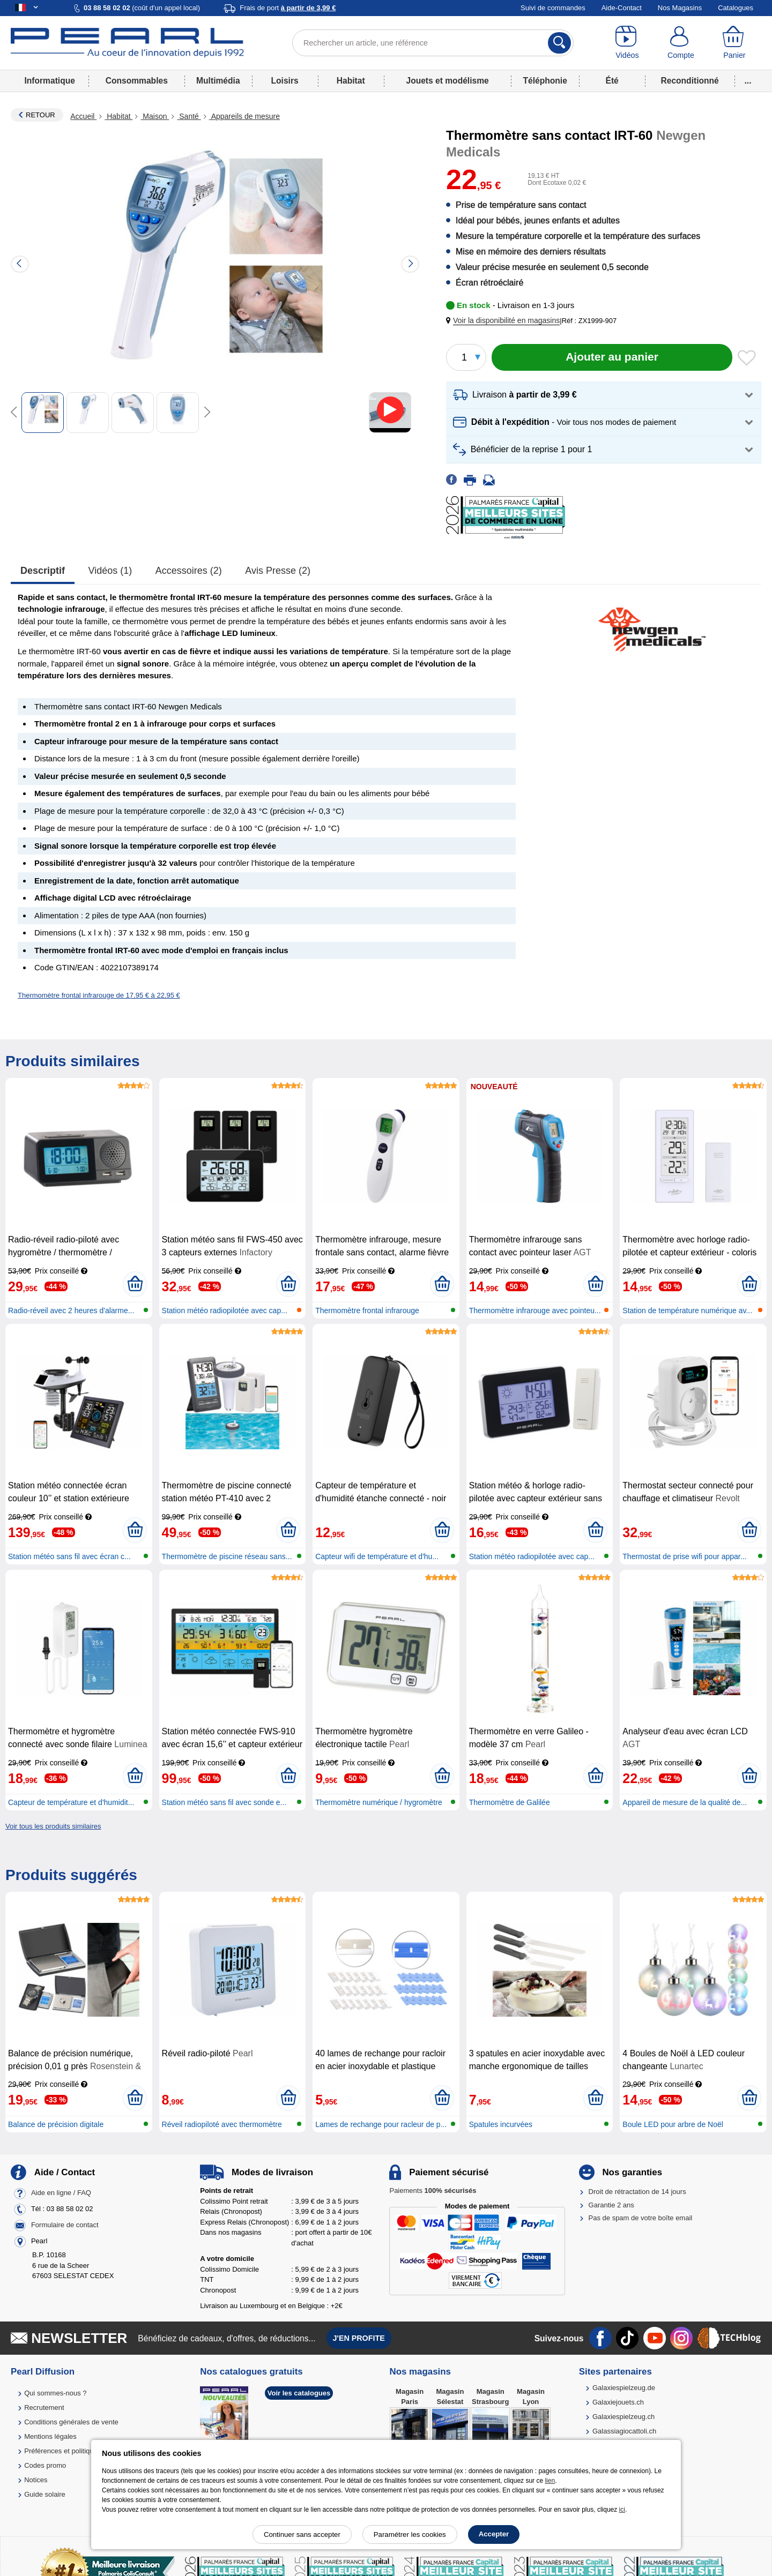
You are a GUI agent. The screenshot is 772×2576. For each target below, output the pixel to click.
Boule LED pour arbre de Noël (672, 2124)
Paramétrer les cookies (410, 2534)
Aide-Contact (622, 8)
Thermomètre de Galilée (509, 1802)
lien (550, 2480)
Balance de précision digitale (55, 2124)
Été (611, 80)
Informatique (49, 80)
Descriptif (42, 570)
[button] (505, 320)
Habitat (351, 80)
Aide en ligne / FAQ (61, 2193)
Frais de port (288, 8)
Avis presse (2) (277, 570)
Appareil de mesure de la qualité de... (684, 1802)
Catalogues (735, 8)
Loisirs (285, 80)
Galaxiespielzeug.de (623, 2388)
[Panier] (734, 43)
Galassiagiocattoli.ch (624, 2431)
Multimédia (218, 80)
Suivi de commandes (553, 8)
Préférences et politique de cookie (76, 2451)
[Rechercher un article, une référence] (433, 42)
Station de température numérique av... (687, 1310)
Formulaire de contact (65, 2225)
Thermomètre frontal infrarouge (367, 1310)
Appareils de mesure (244, 116)
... (748, 80)
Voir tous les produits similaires (53, 1826)
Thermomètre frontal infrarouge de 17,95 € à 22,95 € (99, 995)
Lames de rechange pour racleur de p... (381, 2124)
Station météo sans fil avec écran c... (69, 1556)
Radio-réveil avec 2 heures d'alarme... (71, 1310)
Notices (35, 2480)
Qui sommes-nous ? (55, 2393)
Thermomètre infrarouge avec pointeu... (535, 1310)
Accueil (83, 116)
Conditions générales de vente (71, 2422)
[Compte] (681, 43)
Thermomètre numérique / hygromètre (378, 1802)
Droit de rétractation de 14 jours (637, 2192)
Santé (189, 116)
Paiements (432, 2190)
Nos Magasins (680, 8)
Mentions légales (50, 2436)
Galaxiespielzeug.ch (623, 2417)
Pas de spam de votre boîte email (641, 2218)
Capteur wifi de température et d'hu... (377, 1556)
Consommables (137, 80)
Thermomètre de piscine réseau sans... (227, 1556)
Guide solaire (44, 2494)
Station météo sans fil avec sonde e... (224, 1802)
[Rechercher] (559, 43)
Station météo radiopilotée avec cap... (224, 1310)
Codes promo (45, 2465)
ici (622, 2509)
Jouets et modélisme (447, 80)
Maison (154, 116)
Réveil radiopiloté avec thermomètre (222, 2124)
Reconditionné (689, 80)
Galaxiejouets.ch (618, 2402)
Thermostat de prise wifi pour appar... (684, 1556)
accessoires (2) (188, 570)
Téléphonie (545, 80)
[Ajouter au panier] (612, 357)
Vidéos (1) (110, 570)
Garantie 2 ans (611, 2205)
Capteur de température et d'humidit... (71, 1802)
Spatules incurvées (500, 2124)
